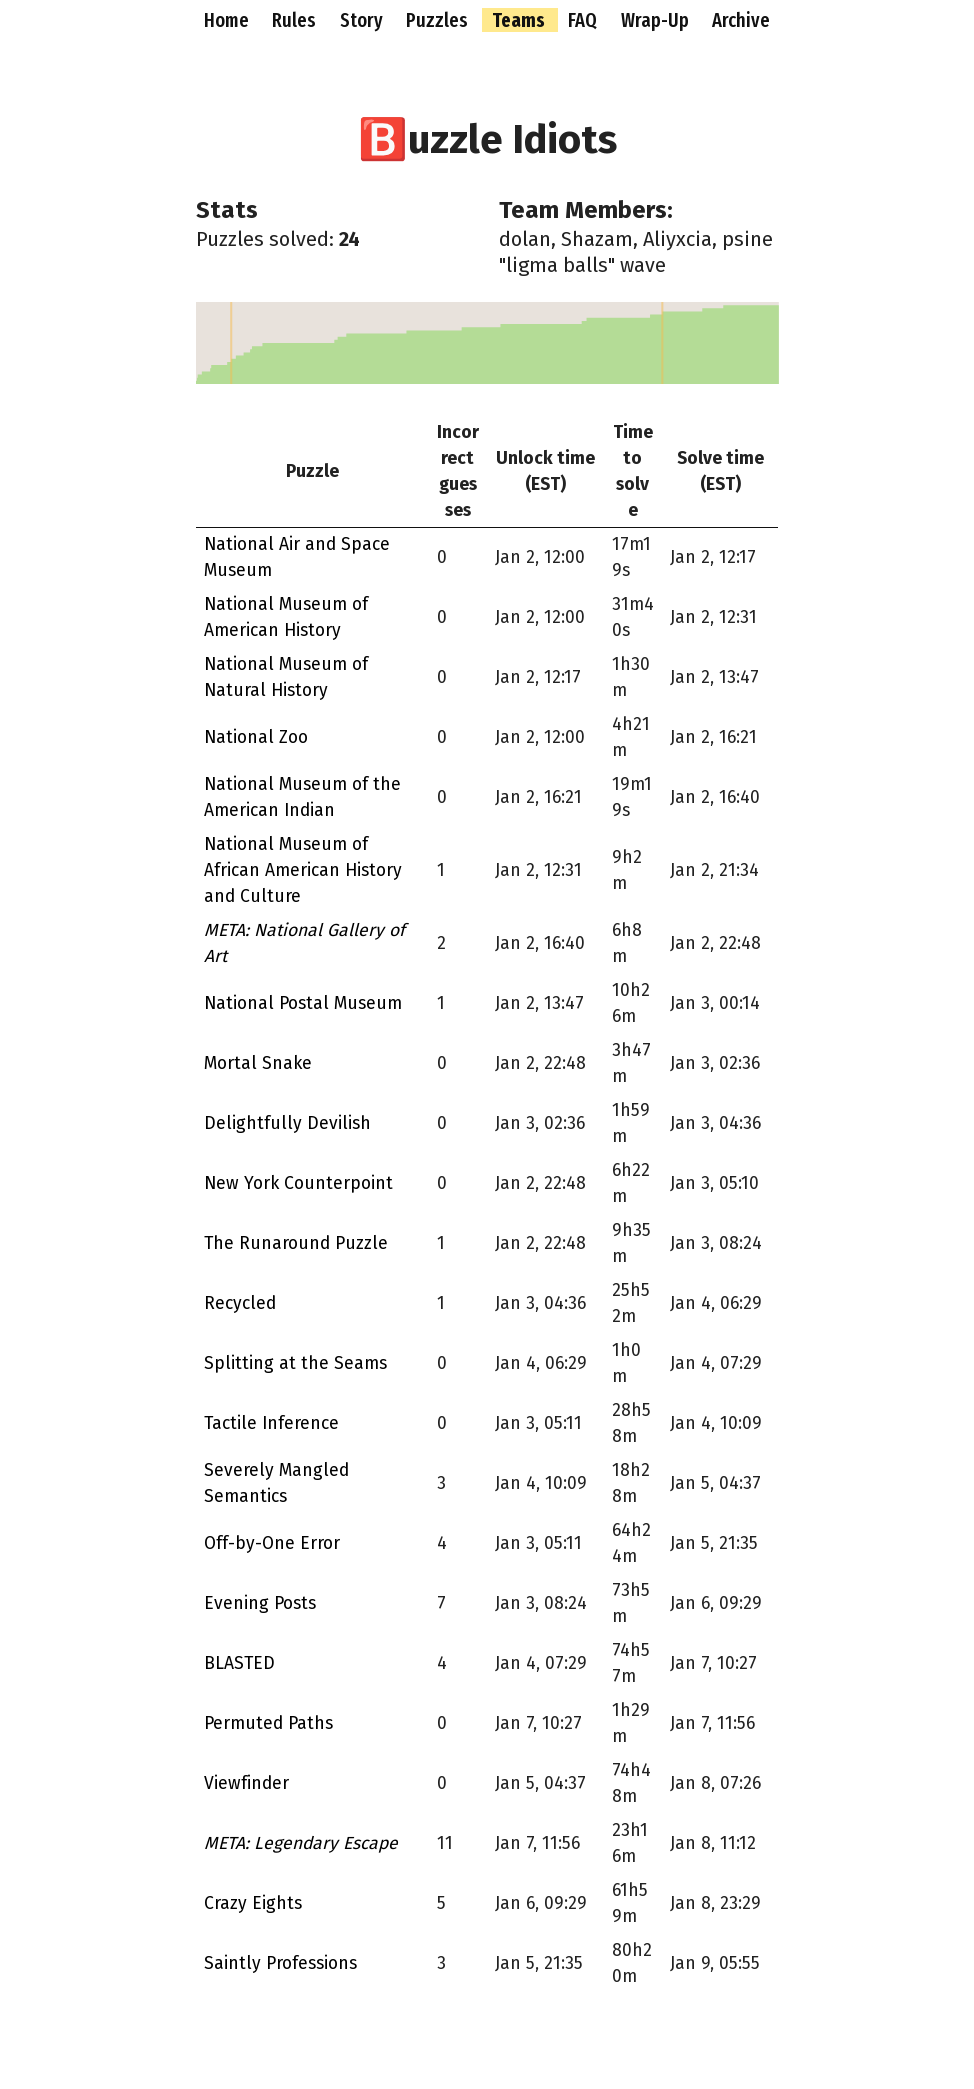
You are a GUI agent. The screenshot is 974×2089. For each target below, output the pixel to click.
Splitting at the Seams (295, 1363)
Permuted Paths (268, 1723)
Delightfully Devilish (287, 1123)
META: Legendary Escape (301, 1843)
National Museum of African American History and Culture (303, 870)
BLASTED (239, 1663)
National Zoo (256, 737)
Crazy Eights (253, 1903)
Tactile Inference (271, 1423)
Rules (296, 20)
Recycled (240, 1303)
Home (228, 20)
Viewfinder (246, 1783)
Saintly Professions (280, 1963)
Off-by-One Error (272, 1543)
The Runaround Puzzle (296, 1243)
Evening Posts (260, 1603)
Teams (520, 20)
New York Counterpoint (298, 1183)
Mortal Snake (258, 1063)
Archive (741, 20)
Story (363, 20)
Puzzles (439, 20)
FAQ (584, 20)
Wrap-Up (657, 20)
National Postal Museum (303, 1003)
